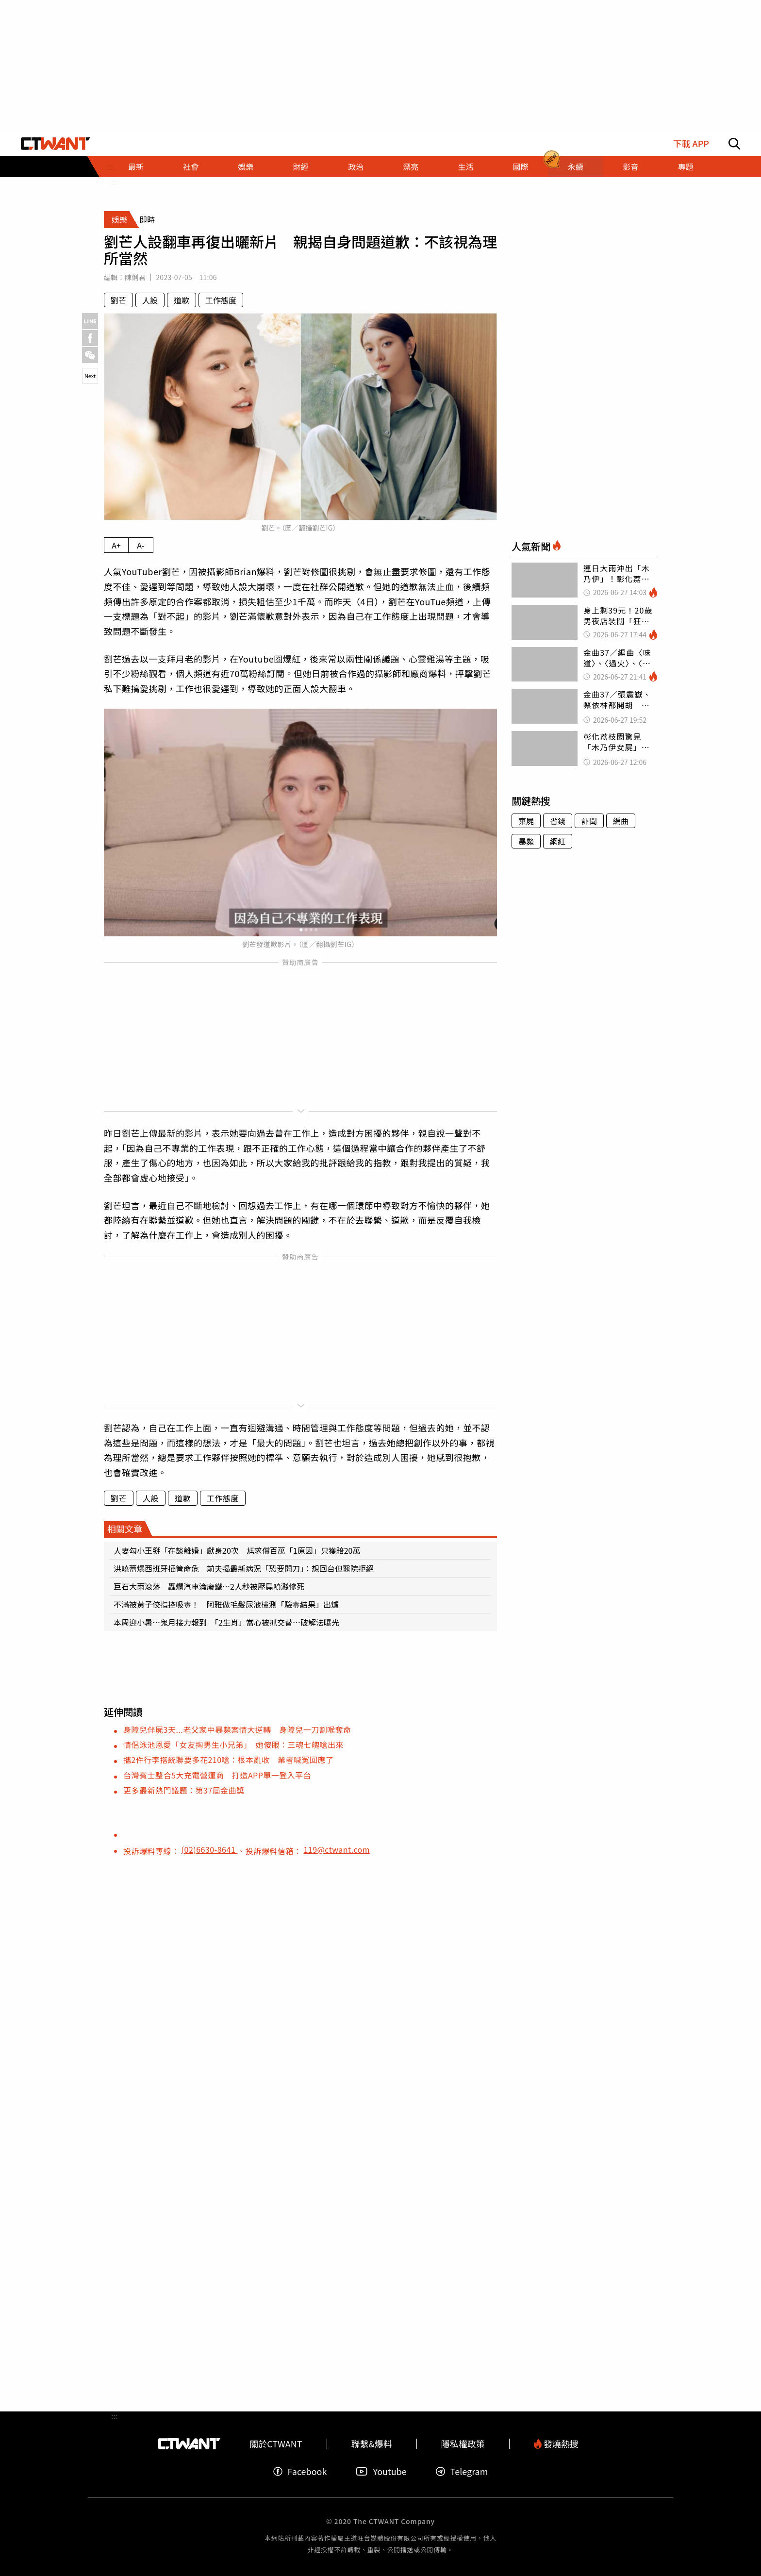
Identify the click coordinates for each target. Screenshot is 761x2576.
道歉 (181, 300)
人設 (150, 300)
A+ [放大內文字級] (116, 545)
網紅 (557, 841)
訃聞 (589, 821)
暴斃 (526, 841)
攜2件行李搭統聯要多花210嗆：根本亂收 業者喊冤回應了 (228, 1759)
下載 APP (691, 143)
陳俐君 (135, 277)
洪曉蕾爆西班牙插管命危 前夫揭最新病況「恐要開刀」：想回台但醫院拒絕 (244, 1568)
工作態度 (220, 300)
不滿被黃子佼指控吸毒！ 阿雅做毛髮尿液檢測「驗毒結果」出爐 (230, 1604)
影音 (630, 166)
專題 (685, 166)
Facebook (300, 2471)
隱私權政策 (463, 2444)
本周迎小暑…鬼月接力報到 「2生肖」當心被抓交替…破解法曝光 (226, 1622)
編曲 (621, 821)
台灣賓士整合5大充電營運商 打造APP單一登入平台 (217, 1775)
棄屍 (526, 821)
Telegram (462, 2471)
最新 (136, 166)
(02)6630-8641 (210, 1849)
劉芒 (118, 300)
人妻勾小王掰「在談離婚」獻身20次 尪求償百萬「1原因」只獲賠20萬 (237, 1550)
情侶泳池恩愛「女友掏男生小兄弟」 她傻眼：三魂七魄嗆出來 (233, 1744)
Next (90, 376)
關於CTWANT (275, 2444)
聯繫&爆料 (371, 2444)
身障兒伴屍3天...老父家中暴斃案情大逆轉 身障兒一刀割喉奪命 (237, 1729)
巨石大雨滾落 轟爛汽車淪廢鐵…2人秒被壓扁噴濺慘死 (209, 1586)
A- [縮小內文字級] (140, 545)
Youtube (381, 2471)
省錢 (557, 821)
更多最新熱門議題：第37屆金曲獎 (184, 1790)
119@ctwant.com (336, 1849)
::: (114, 181)
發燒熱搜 (556, 2444)
